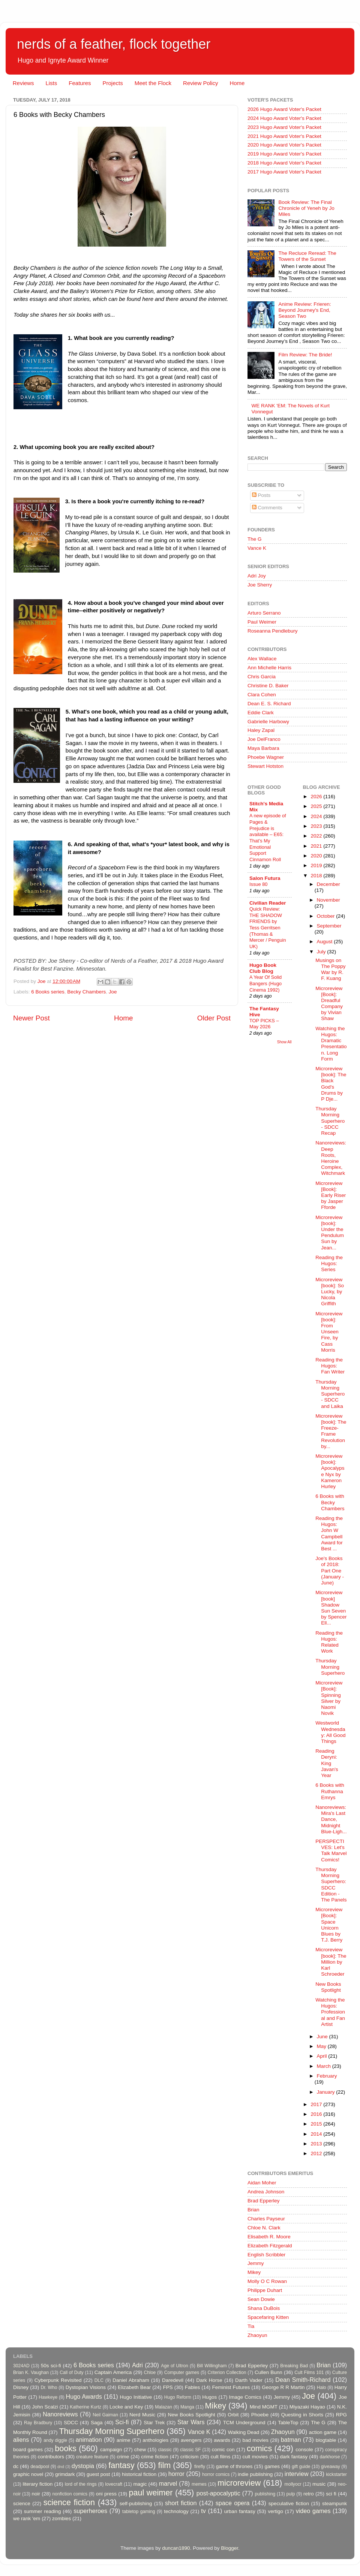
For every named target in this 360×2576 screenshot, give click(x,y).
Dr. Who (48, 2387)
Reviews (23, 83)
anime (123, 2440)
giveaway (330, 2466)
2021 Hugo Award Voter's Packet (284, 136)
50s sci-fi (51, 2365)
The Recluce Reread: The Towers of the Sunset (307, 256)
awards (222, 2440)
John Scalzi (45, 2407)
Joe (113, 992)
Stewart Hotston (266, 766)
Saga (97, 2422)
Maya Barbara (263, 748)
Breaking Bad (294, 2365)
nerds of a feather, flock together (113, 44)
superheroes (90, 2510)
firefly (199, 2466)
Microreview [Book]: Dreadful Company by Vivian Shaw (329, 1004)
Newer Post (31, 1018)
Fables (192, 2387)
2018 (316, 875)
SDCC (71, 2422)
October (326, 916)
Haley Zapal (261, 730)
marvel (168, 2483)
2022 (316, 836)
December (328, 884)
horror (176, 2473)
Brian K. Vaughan (31, 2372)
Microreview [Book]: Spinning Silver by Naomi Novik (328, 1698)
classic (164, 2449)
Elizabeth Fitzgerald (270, 2245)
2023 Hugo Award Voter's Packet (284, 127)
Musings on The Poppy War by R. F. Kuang (330, 969)
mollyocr (293, 2484)
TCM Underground (244, 2422)
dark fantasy (294, 2456)
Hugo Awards (84, 2396)
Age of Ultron (174, 2365)
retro (308, 2494)
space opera (233, 2503)
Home (237, 83)
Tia (251, 2326)
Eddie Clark (261, 712)
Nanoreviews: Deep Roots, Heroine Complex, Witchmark (330, 1158)
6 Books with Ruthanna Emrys (329, 1791)
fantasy (121, 2465)
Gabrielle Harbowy (268, 721)
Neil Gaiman (105, 2414)
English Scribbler (266, 2254)
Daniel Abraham (130, 2380)
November (328, 900)
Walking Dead (244, 2432)
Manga (187, 2407)
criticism (189, 2456)
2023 (316, 826)
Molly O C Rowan (267, 2281)
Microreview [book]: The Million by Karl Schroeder (330, 1962)
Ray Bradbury (38, 2422)
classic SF (190, 2449)
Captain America (113, 2372)
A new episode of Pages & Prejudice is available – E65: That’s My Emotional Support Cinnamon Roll (267, 837)
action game (323, 2432)
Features (80, 83)
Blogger (229, 2548)
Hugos (209, 2397)
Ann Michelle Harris (269, 667)
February (327, 2076)
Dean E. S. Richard (269, 703)
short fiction (180, 2503)
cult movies (255, 2456)
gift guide (301, 2466)
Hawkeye (48, 2397)
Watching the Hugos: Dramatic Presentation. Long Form (330, 1044)
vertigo (275, 2511)
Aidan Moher (262, 2183)
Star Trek (154, 2422)
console (304, 2449)
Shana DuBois (264, 2308)
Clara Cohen (262, 694)
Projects (112, 83)
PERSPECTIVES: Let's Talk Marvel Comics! (330, 1850)
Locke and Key (126, 2407)
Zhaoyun (257, 2335)
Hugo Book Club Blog (262, 968)
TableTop (288, 2422)
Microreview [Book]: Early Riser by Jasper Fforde (330, 1195)
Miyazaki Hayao (307, 2407)
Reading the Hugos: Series (329, 1263)
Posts (261, 495)
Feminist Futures (231, 2387)
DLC (99, 2380)
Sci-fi (122, 2422)
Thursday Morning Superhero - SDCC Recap (330, 1121)
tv (203, 2510)
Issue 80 (258, 884)
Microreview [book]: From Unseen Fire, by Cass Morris (328, 1332)
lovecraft (113, 2484)
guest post (98, 2474)
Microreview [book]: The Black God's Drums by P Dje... (330, 1084)
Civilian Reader (267, 903)
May (322, 2046)
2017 (316, 2104)
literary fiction (37, 2484)
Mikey (254, 2272)
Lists (51, 83)
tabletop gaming (138, 2511)
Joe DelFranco (264, 739)
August (325, 941)
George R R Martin (283, 2387)
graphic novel (28, 2474)
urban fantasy (239, 2511)
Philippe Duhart (265, 2290)
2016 (316, 2114)
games (272, 2466)
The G (255, 539)
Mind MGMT (264, 2407)
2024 (316, 816)
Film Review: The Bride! (305, 355)
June (323, 2036)
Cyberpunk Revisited (58, 2380)
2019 (316, 865)
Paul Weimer (262, 622)
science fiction (69, 2502)
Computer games (182, 2372)
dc (15, 2466)
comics (259, 2448)
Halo (321, 2387)
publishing (265, 2494)
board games (28, 2449)
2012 (316, 2153)
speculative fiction (288, 2503)
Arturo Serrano (264, 613)
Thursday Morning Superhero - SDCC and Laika (330, 1394)
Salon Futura (264, 878)
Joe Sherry (260, 585)
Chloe (150, 2372)
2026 (316, 796)
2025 (316, 806)
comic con (223, 2449)
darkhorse (330, 2456)
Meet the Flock (153, 83)
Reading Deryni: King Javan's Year (326, 1763)
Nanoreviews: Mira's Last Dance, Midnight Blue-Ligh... (330, 1819)
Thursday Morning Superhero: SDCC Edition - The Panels (330, 1885)
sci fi (331, 2494)
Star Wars (190, 2422)
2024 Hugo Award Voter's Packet (284, 118)
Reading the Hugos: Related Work (329, 1642)
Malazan (163, 2407)
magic (140, 2484)
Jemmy (256, 2263)
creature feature (92, 2456)
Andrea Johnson (266, 2192)
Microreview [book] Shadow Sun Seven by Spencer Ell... (330, 1608)
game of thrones (234, 2466)
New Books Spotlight (328, 1987)
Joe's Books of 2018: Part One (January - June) (329, 1571)
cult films (221, 2456)
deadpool (39, 2466)
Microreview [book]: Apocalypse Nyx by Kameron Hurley (329, 1471)
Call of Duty (72, 2372)
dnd (60, 2466)
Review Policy (200, 83)
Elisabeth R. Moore (269, 2236)
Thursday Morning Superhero (330, 1666)
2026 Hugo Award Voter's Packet (284, 109)
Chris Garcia (262, 676)
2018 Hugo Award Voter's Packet (284, 163)
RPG (341, 2414)
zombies (61, 2518)
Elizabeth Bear (134, 2387)
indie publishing (255, 2474)
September (329, 926)
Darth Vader (248, 2380)
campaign (111, 2449)
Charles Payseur (266, 2218)
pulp (290, 2494)
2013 (316, 2144)
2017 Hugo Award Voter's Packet (284, 172)
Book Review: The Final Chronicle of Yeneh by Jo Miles (306, 208)
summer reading (42, 2511)
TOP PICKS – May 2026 (264, 1024)
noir (36, 2494)
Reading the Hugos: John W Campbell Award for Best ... (329, 1533)
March (324, 2066)
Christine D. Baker (268, 685)
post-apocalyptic (218, 2493)
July (322, 951)
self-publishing (136, 2503)
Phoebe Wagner (266, 757)
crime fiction (154, 2456)
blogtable (326, 2440)
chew (140, 2449)
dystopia (83, 2465)
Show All (284, 1042)
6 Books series (47, 992)
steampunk (334, 2503)
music (319, 2484)
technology (176, 2511)
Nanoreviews (60, 2414)
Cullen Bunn (268, 2372)
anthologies (155, 2440)
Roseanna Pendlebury (273, 631)
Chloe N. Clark (264, 2227)
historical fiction (139, 2474)
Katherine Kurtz (85, 2407)
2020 (316, 856)
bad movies (255, 2440)
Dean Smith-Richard (302, 2379)
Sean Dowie (261, 2299)
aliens (21, 2439)
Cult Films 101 (309, 2372)
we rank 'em (26, 2518)
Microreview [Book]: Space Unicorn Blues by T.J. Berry (328, 1925)
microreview (239, 2483)
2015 (316, 2124)
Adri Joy (257, 576)
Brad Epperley (264, 2201)
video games (313, 2510)
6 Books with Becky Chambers (329, 1502)
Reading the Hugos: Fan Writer (330, 1366)
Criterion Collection (227, 2372)
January (326, 2092)
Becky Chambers (86, 992)
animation (89, 2439)
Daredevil (172, 2380)
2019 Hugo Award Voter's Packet (284, 154)
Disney (20, 2387)
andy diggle (55, 2440)
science (21, 2503)
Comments (267, 507)
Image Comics (245, 2397)
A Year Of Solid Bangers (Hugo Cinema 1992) (265, 983)
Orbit (233, 2414)
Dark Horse (209, 2380)
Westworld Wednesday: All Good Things (330, 1732)
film (164, 2465)
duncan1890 (176, 2548)
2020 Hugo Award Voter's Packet (284, 145)
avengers (191, 2440)
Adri (137, 2365)
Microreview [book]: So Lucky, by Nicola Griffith (329, 1292)
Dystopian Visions (86, 2387)
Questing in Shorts (302, 2414)
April (322, 2056)
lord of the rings (81, 2484)
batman (291, 2439)
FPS (167, 2387)
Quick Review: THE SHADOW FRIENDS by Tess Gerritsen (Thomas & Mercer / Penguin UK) (267, 927)
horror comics (216, 2474)
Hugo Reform (178, 2397)
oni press (106, 2494)
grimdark (65, 2474)
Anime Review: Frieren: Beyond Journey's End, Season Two (304, 310)
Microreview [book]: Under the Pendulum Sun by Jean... (329, 1233)
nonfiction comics (70, 2494)
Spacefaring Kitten (268, 2317)
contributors (51, 2456)
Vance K (257, 548)
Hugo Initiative (136, 2397)
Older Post (214, 1018)
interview (297, 2473)
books (65, 2448)
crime (123, 2456)
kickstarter (336, 2474)
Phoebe (260, 2414)
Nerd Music (142, 2414)
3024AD (21, 2365)
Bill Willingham (212, 2365)
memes (199, 2484)
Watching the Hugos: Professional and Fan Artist (330, 2012)
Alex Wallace (262, 658)
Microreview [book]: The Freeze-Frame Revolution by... (330, 1431)
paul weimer (150, 2492)
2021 (316, 846)
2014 (316, 2134)
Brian (254, 2209)
